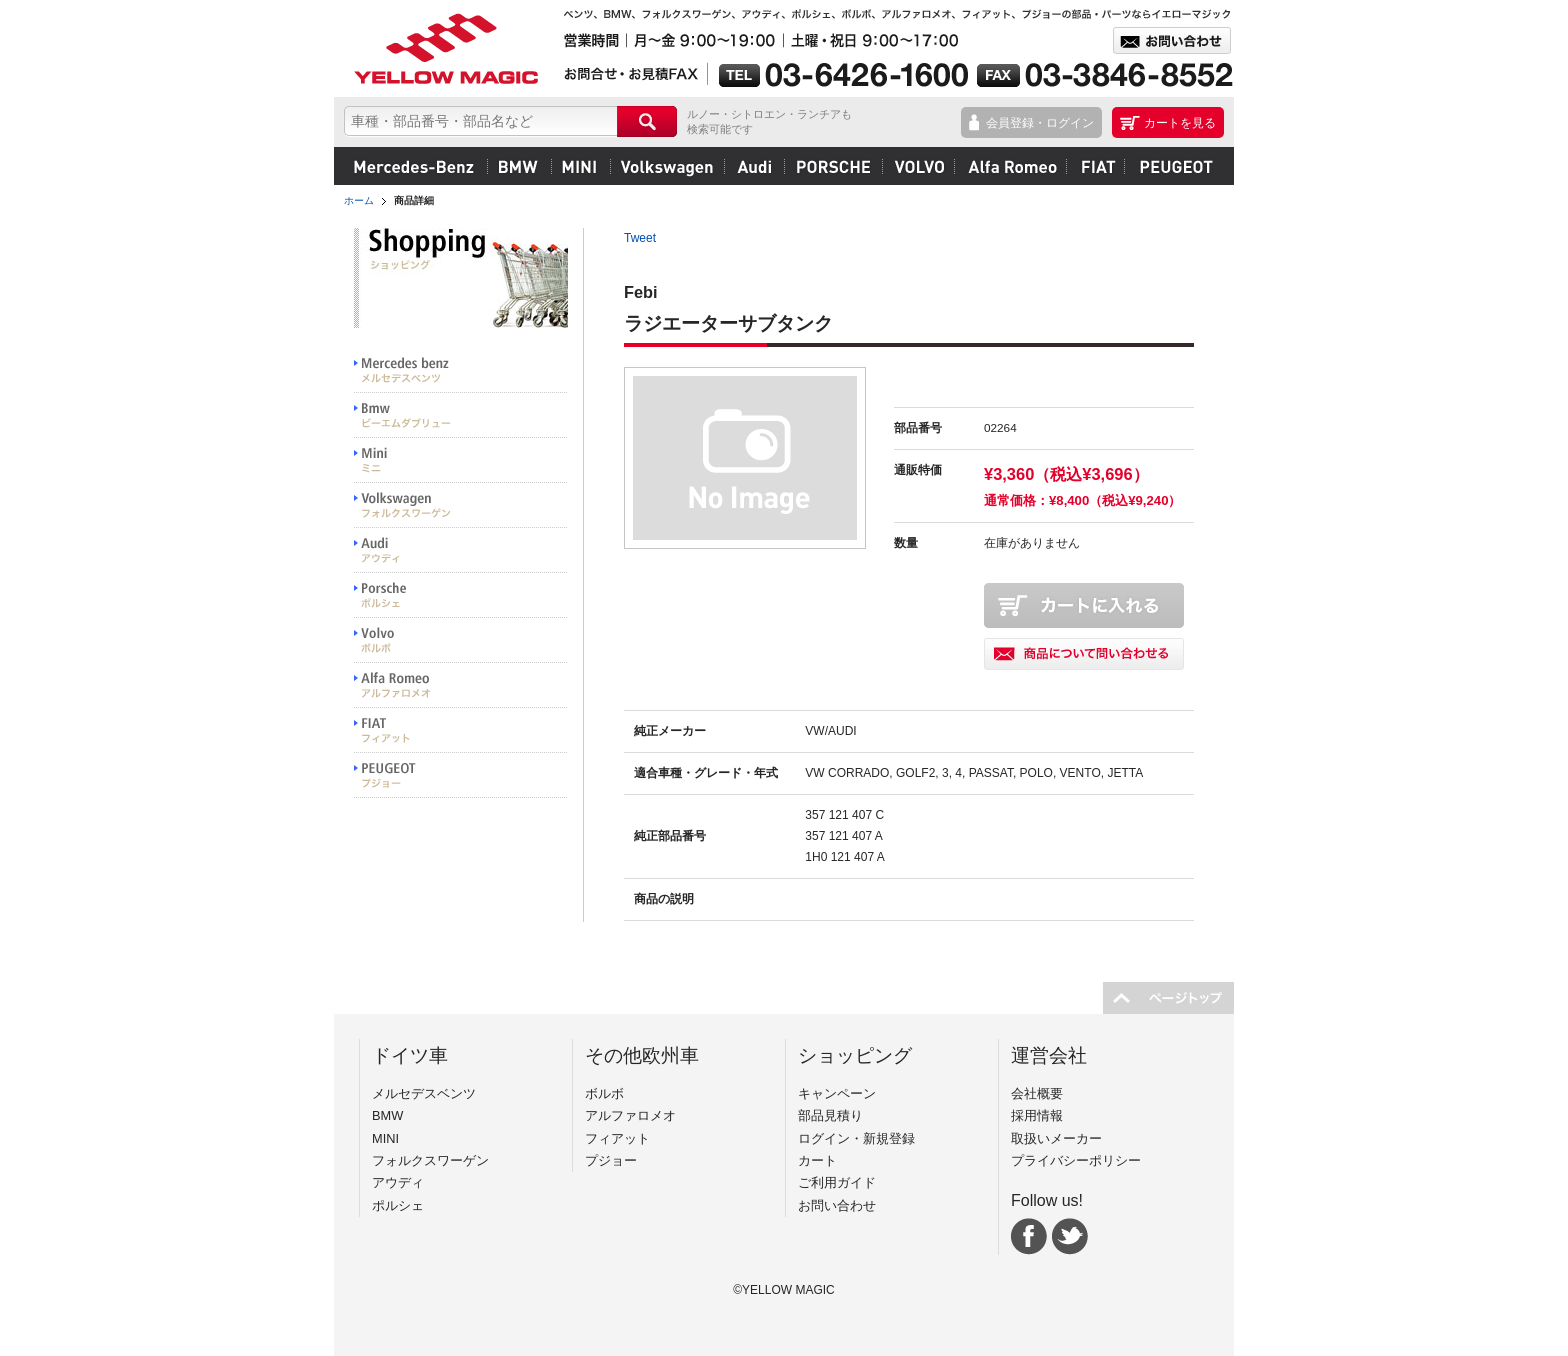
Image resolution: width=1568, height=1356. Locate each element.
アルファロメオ (1010, 166)
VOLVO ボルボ (461, 640)
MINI (580, 166)
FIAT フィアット (461, 730)
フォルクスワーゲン (667, 166)
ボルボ (918, 166)
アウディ (754, 166)
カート (817, 1160)
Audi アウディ (461, 550)
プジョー (1173, 166)
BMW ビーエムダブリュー (461, 415)
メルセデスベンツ (414, 166)
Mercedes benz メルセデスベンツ (461, 370)
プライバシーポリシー (1076, 1160)
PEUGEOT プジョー (461, 775)
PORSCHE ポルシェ (461, 595)
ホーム (359, 200)
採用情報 (1037, 1115)
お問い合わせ (837, 1205)
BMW (519, 166)
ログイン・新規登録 (856, 1138)
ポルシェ (833, 166)
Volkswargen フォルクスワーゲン (461, 505)
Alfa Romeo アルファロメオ (461, 685)
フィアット (1095, 166)
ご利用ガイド (837, 1182)
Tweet (640, 238)
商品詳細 (414, 200)
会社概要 (1037, 1093)
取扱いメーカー (1056, 1138)
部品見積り (830, 1115)
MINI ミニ (461, 460)
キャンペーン (837, 1093)
